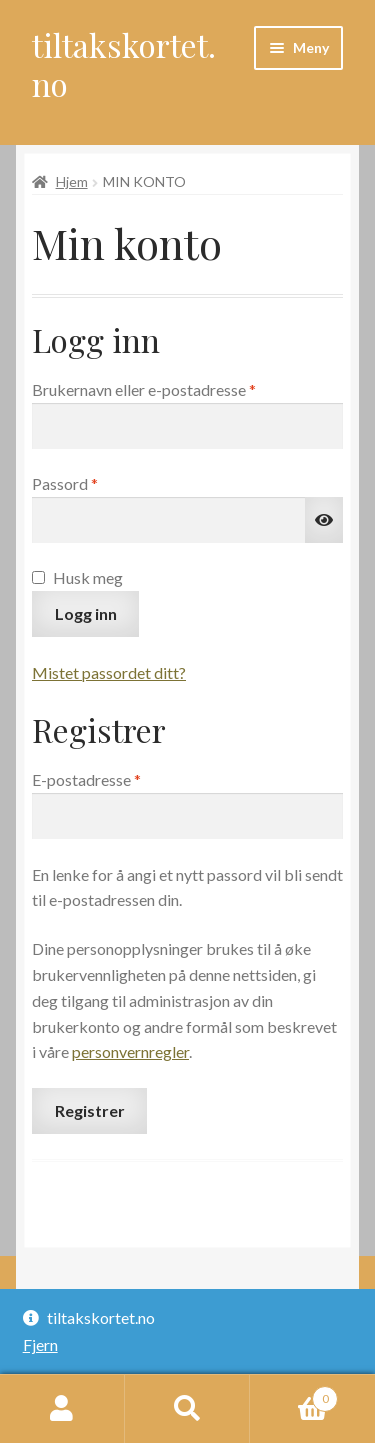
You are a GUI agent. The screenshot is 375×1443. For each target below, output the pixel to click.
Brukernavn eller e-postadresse (172, 388)
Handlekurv (294, 1395)
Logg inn (86, 613)
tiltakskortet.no (124, 64)
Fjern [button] (40, 1344)
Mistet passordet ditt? (109, 672)
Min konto (62, 1409)
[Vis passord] (324, 520)
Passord (93, 482)
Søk (187, 1409)
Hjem (72, 181)
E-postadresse (115, 778)
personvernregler (130, 1051)
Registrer (90, 1110)
